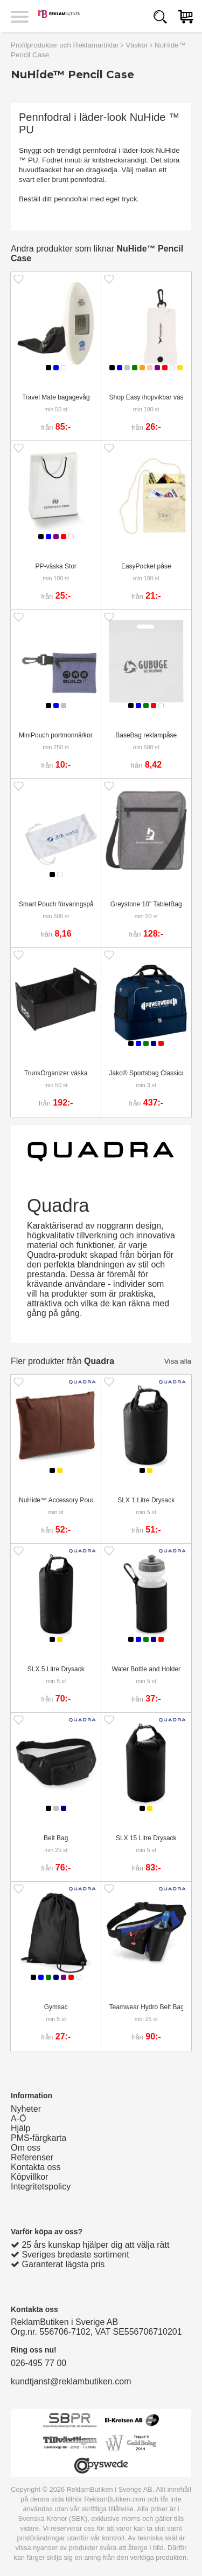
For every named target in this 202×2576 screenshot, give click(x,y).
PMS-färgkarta (38, 2138)
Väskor (137, 45)
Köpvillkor (29, 2176)
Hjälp (20, 2128)
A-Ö (18, 2118)
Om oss (25, 2147)
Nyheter (26, 2108)
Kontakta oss (36, 2167)
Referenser (32, 2157)
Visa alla (177, 1361)
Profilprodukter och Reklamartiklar (65, 45)
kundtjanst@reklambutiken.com (71, 2381)
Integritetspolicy (41, 2186)
